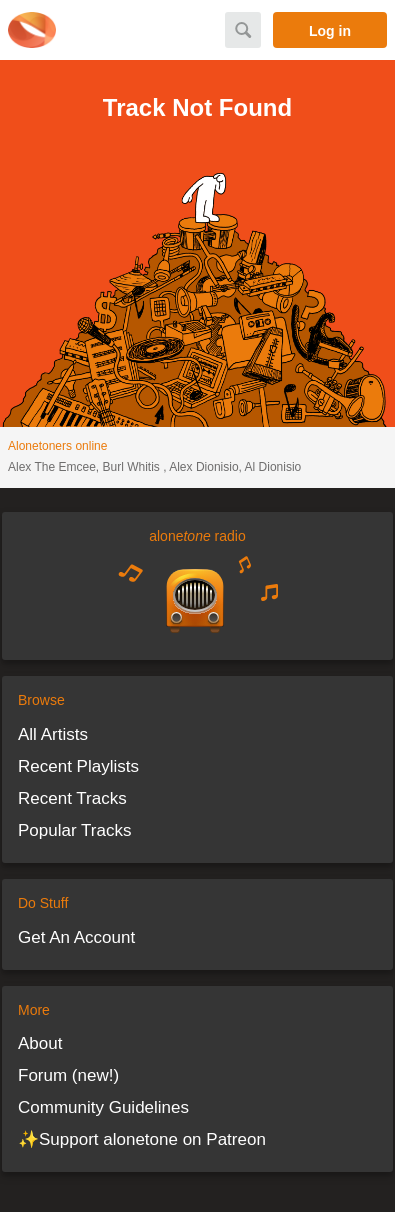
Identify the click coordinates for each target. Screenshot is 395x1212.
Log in (330, 31)
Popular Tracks (74, 830)
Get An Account (76, 937)
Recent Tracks (72, 798)
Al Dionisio (273, 467)
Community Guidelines (103, 1107)
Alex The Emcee (52, 467)
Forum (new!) (68, 1075)
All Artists (53, 734)
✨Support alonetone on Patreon (142, 1139)
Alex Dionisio (203, 467)
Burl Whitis (133, 467)
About (40, 1043)
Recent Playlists (78, 766)
